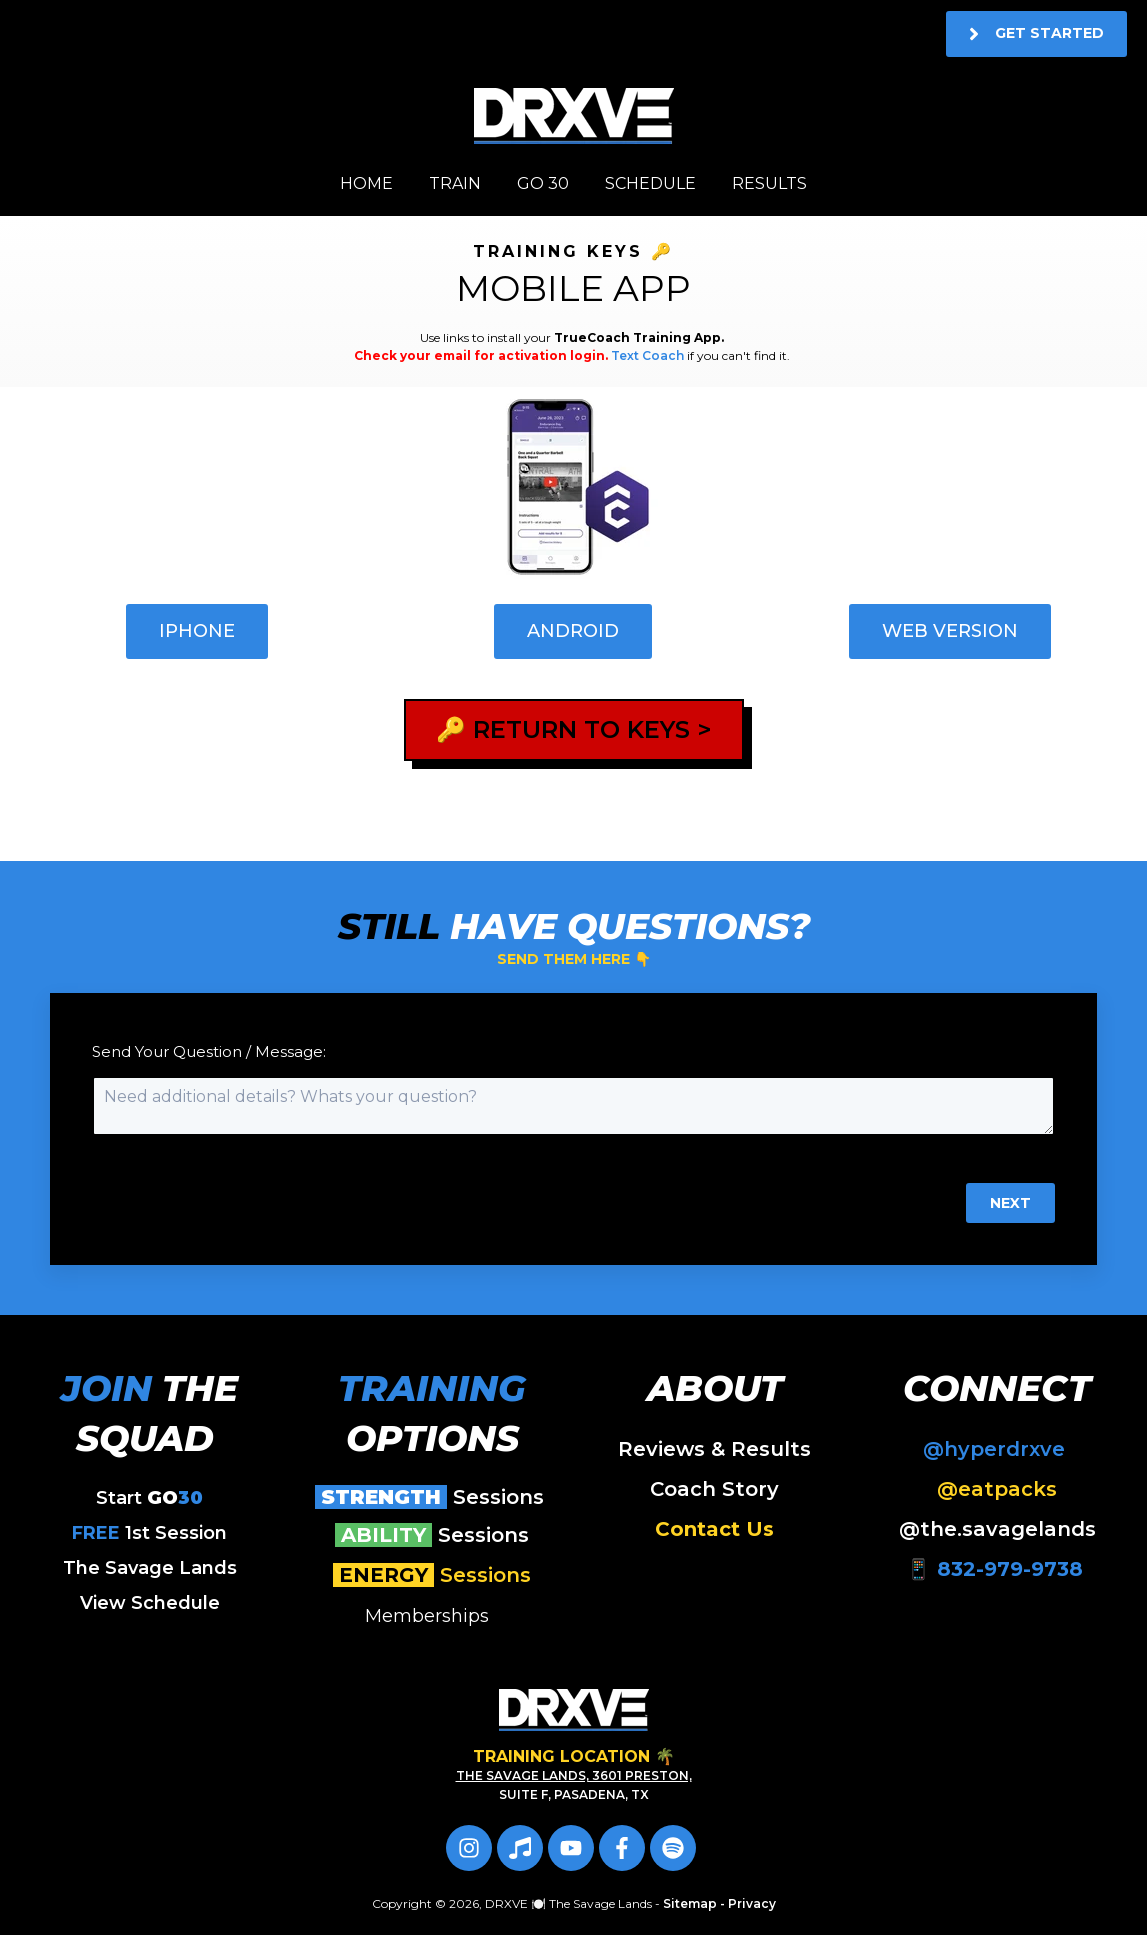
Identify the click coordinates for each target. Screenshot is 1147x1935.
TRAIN (455, 183)
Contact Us (714, 1529)
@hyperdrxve (997, 1449)
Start (149, 1498)
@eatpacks (997, 1489)
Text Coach (647, 355)
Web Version (950, 631)
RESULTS (769, 183)
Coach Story (714, 1489)
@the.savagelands (997, 1529)
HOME (366, 183)
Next (1010, 1203)
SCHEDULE (650, 183)
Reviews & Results (714, 1449)
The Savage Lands (150, 1568)
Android (573, 631)
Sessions (432, 1497)
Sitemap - (695, 1903)
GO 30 (543, 183)
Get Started (1036, 34)
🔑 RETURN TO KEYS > (574, 729)
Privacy (752, 1903)
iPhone (197, 631)
